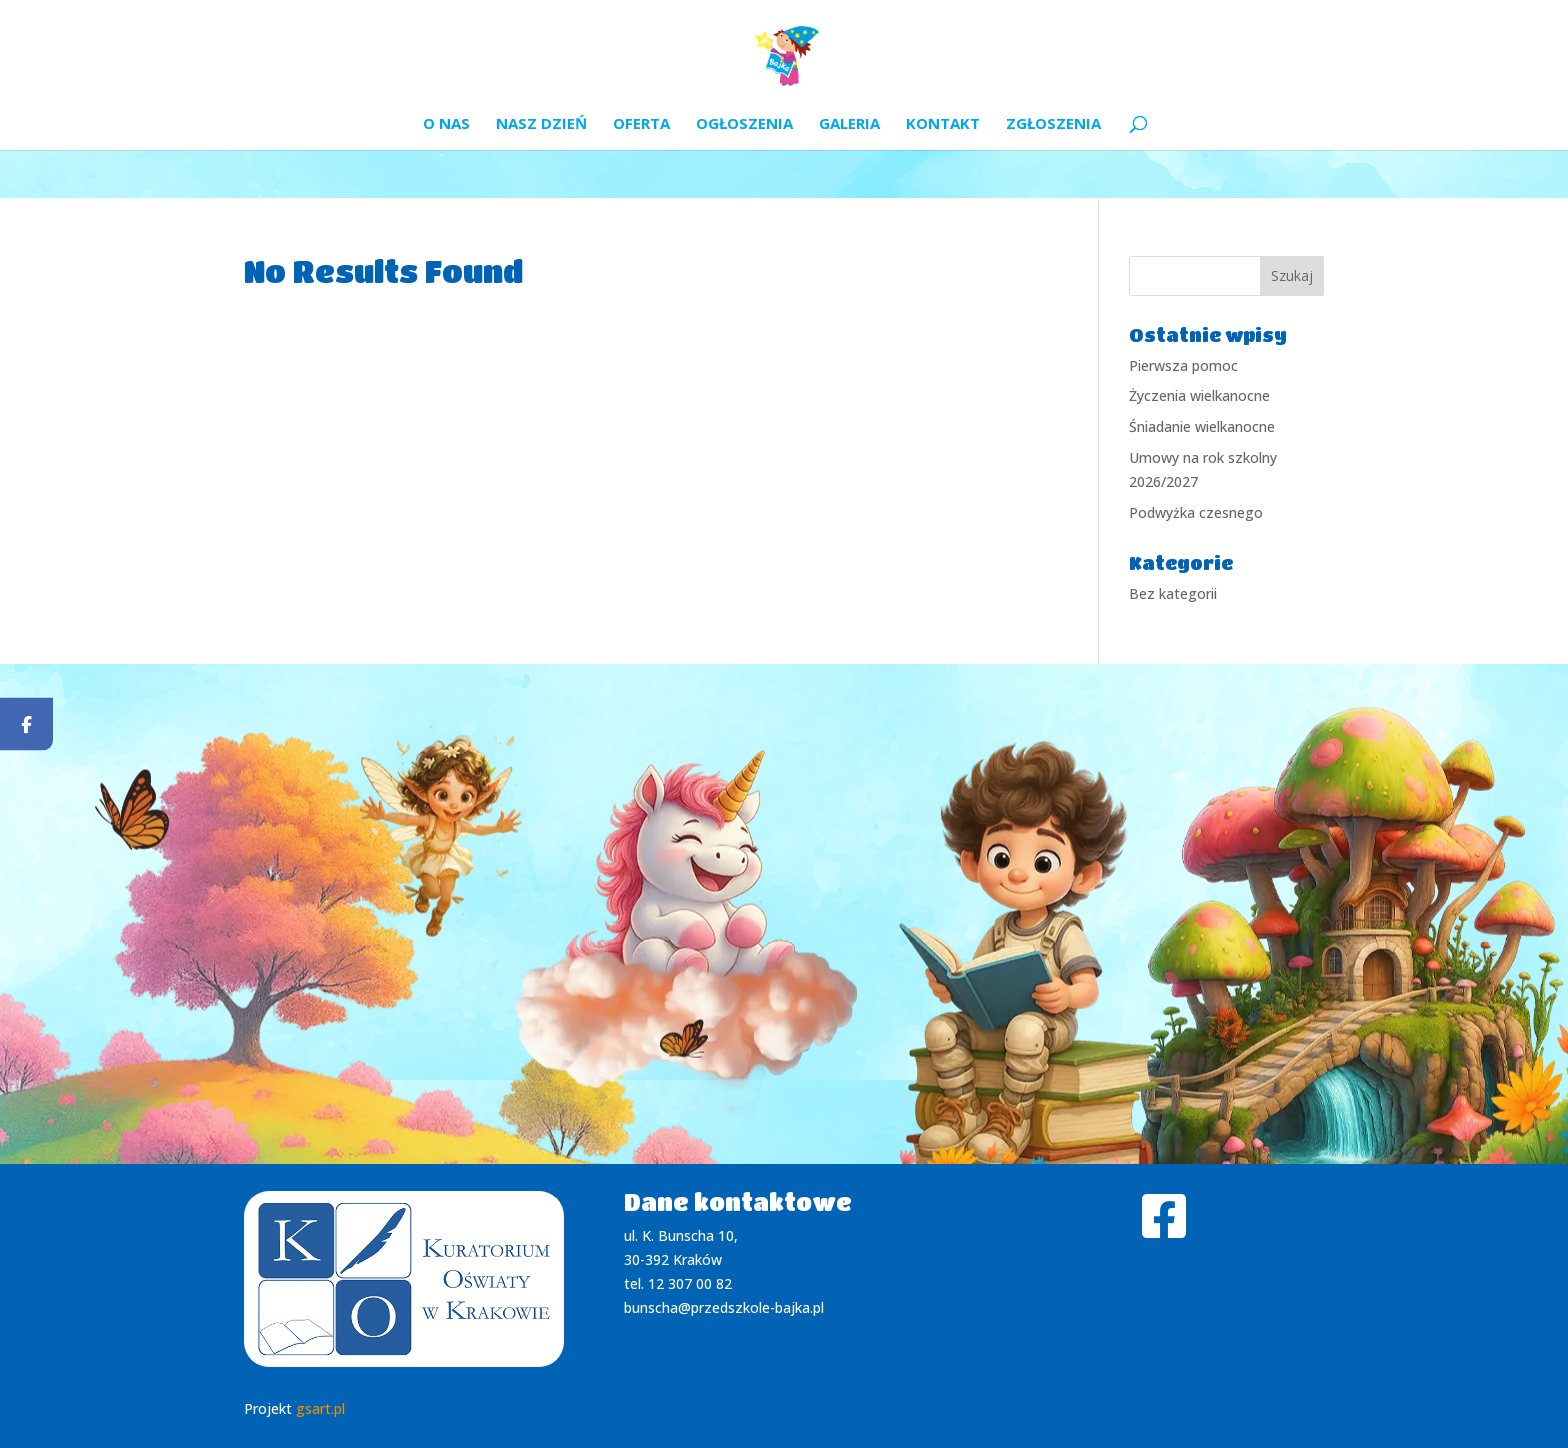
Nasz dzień (541, 124)
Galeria (849, 124)
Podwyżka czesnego (1196, 512)
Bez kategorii (1173, 593)
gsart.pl (320, 1408)
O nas (446, 124)
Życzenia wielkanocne (1199, 395)
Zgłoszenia (1053, 124)
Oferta (641, 124)
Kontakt (943, 124)
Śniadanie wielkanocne (1202, 426)
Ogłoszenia (744, 124)
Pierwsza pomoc (1183, 365)
